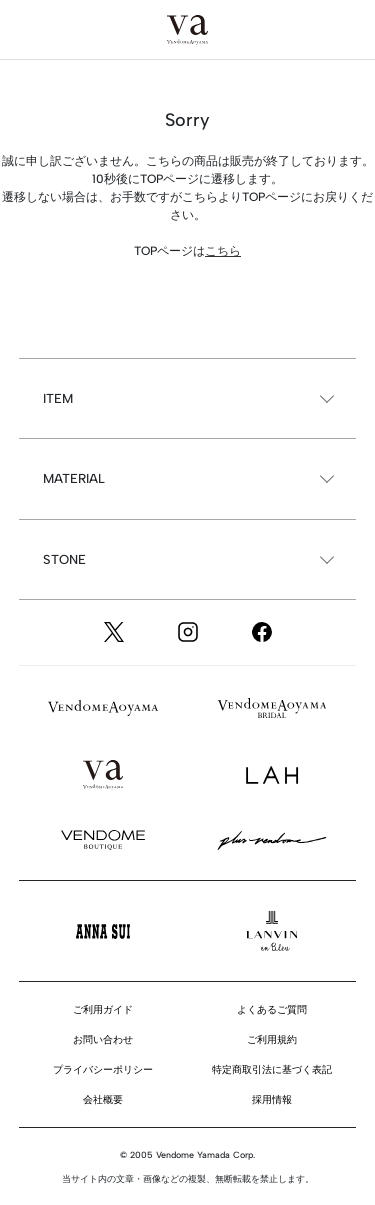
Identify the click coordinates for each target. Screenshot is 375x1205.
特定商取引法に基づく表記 (272, 1069)
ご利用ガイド (103, 1009)
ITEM (58, 398)
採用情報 (272, 1099)
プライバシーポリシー (103, 1069)
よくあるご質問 (272, 1009)
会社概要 (103, 1099)
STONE (64, 559)
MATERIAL (74, 478)
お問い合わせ (103, 1039)
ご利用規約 (272, 1039)
